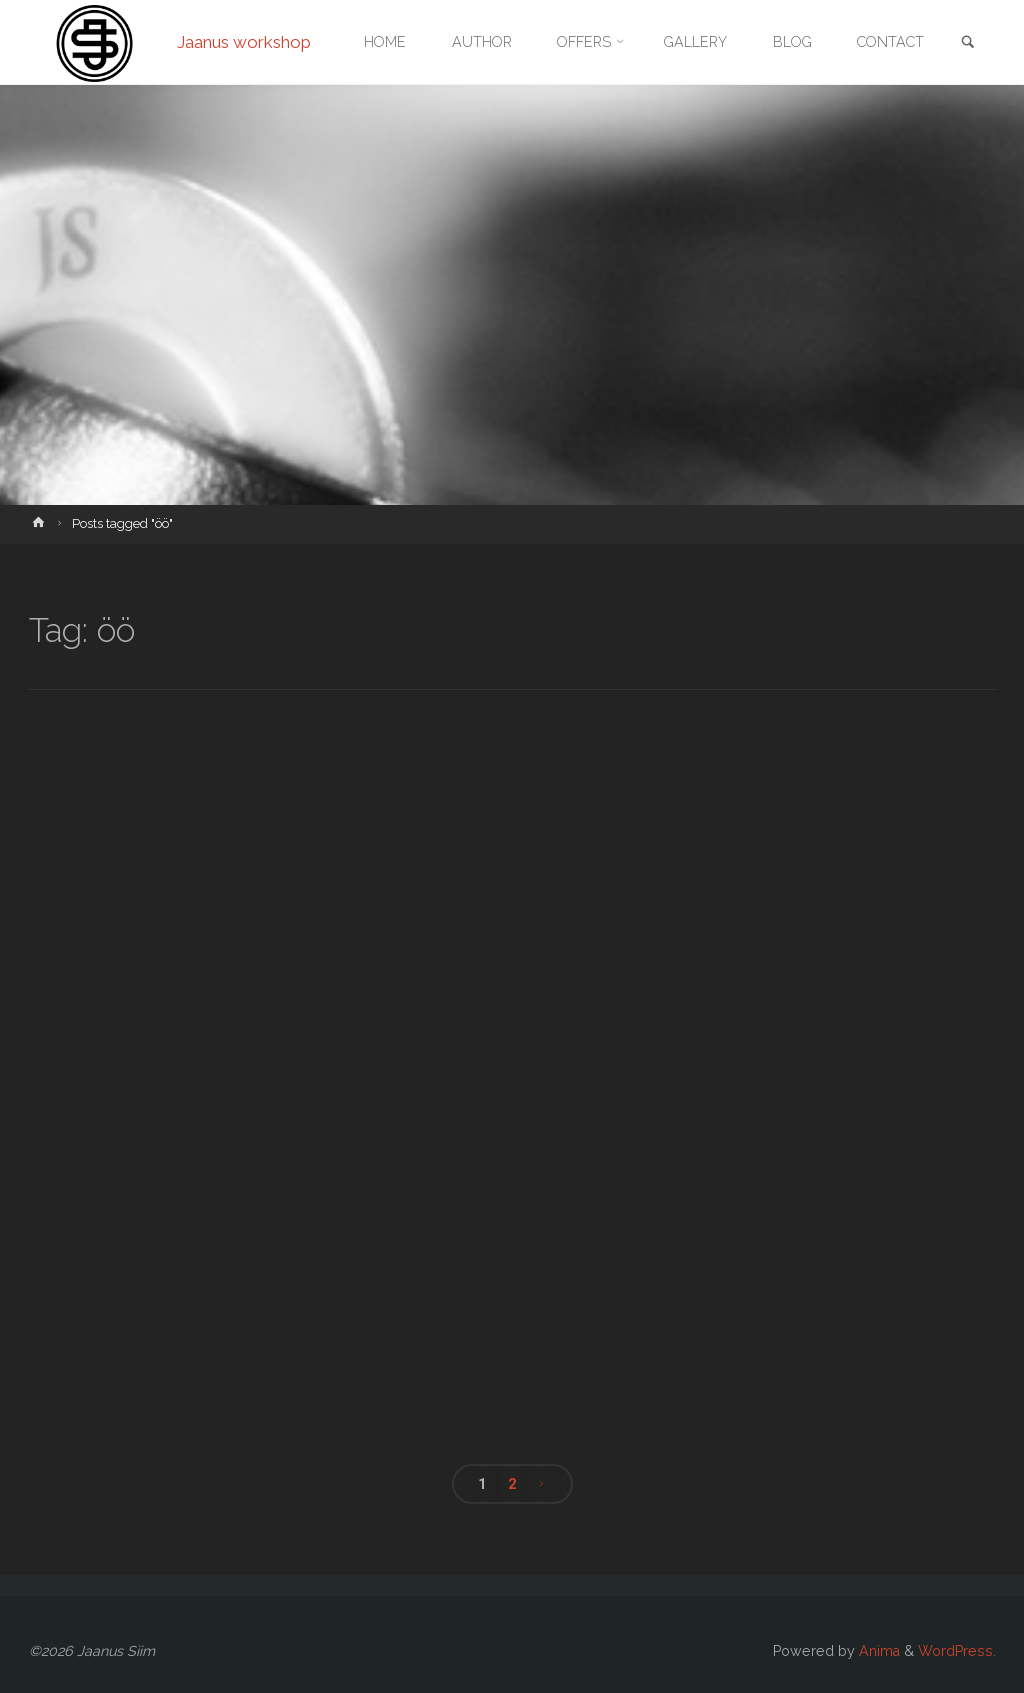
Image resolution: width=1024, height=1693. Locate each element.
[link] (968, 43)
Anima (877, 1651)
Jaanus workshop (244, 42)
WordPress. (957, 1651)
